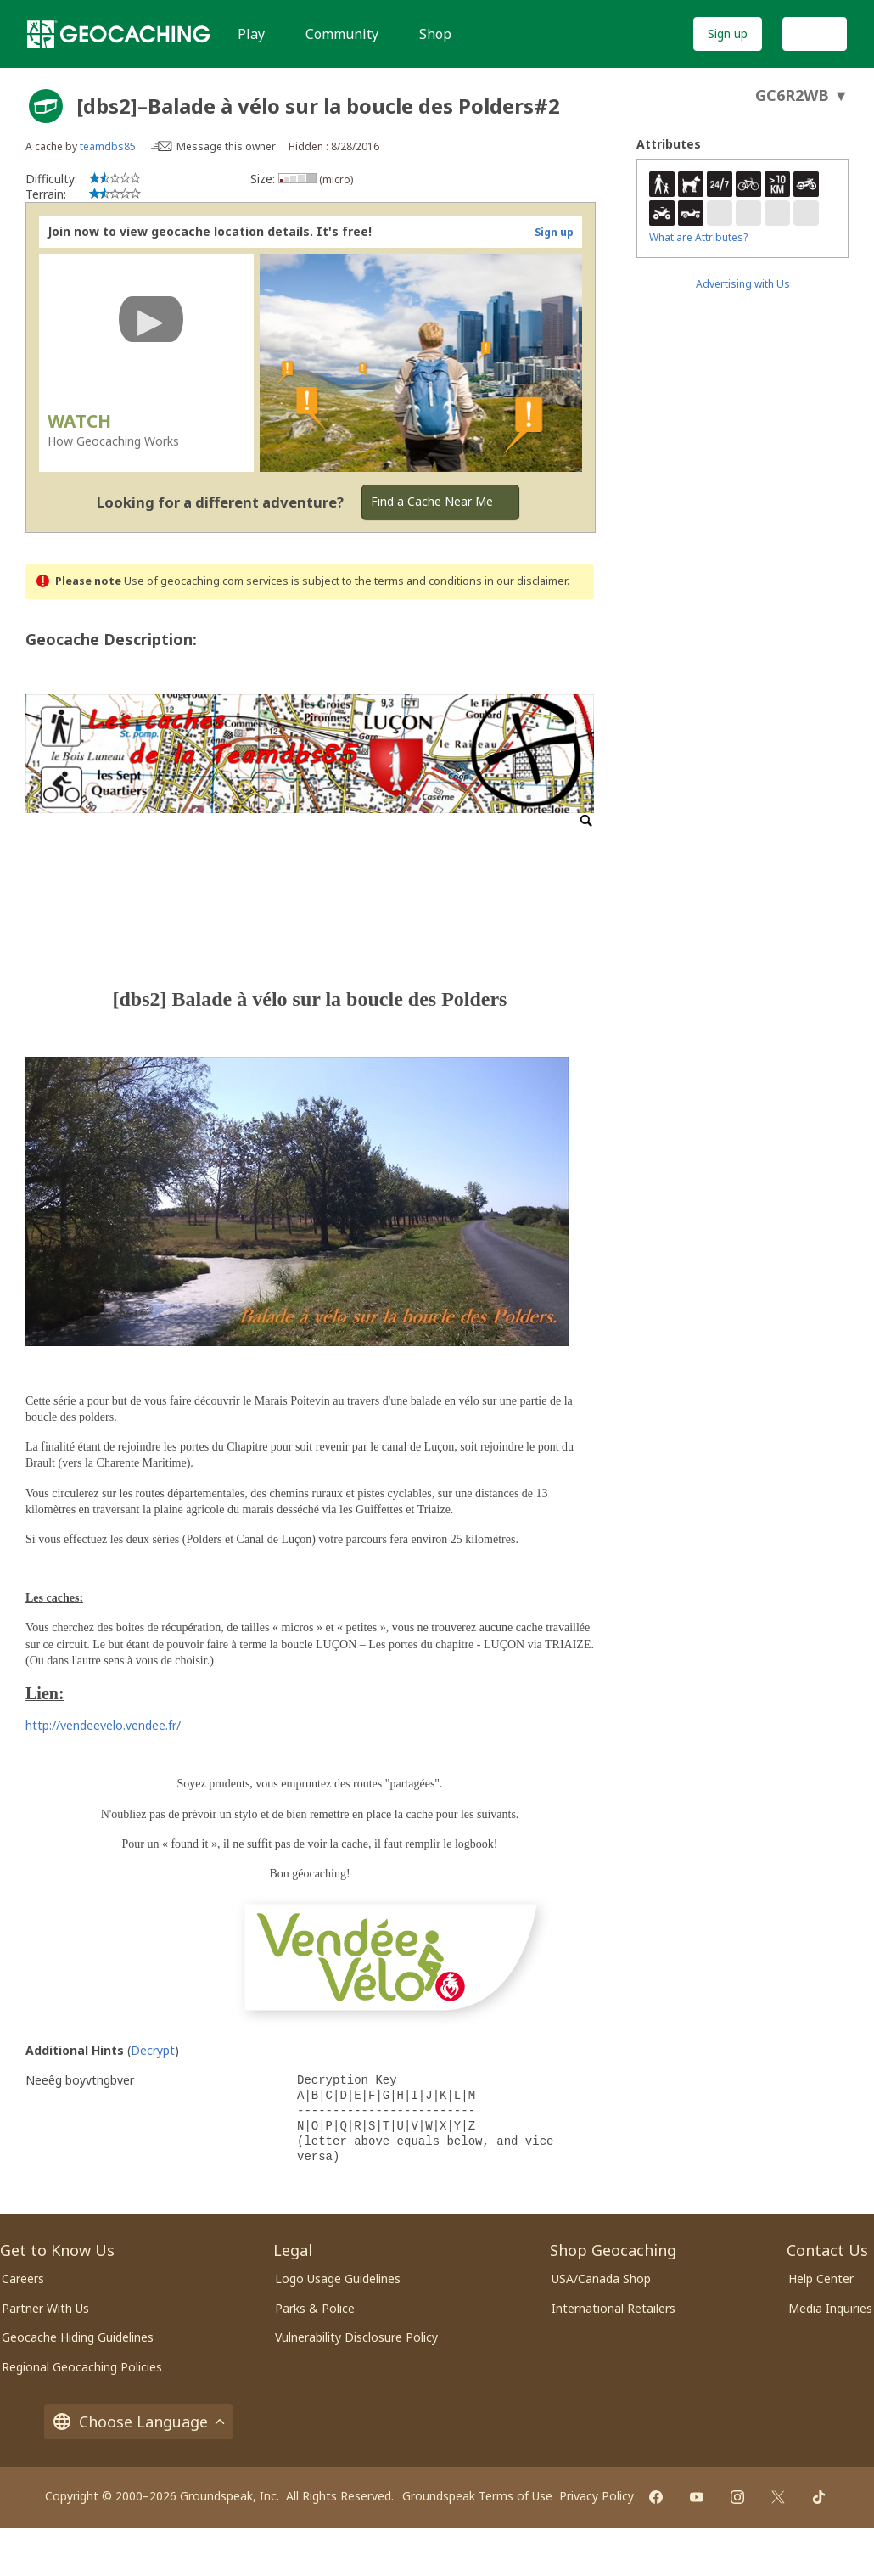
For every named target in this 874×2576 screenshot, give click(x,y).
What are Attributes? (698, 237)
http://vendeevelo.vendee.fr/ (103, 1725)
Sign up (728, 33)
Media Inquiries (830, 2308)
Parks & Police (315, 2308)
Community (341, 34)
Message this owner (226, 146)
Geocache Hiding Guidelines (78, 2337)
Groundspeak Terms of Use (477, 2496)
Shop (435, 34)
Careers (23, 2278)
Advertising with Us (743, 284)
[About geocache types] (45, 106)
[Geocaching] (118, 34)
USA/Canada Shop (601, 2278)
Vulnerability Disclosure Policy (356, 2337)
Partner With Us (45, 2308)
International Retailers (613, 2308)
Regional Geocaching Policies (82, 2367)
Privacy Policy (596, 2496)
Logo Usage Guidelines (338, 2278)
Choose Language (138, 2421)
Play (251, 34)
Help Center (821, 2278)
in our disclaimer (526, 581)
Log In (814, 33)
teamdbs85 (108, 146)
